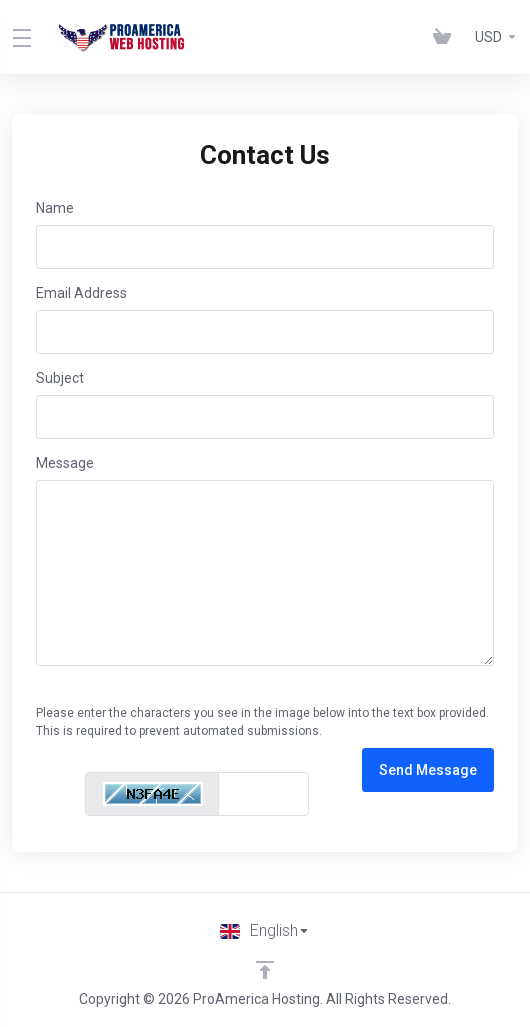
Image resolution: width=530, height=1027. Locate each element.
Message (65, 463)
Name (55, 208)
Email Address (81, 293)
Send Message (428, 770)
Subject (60, 378)
